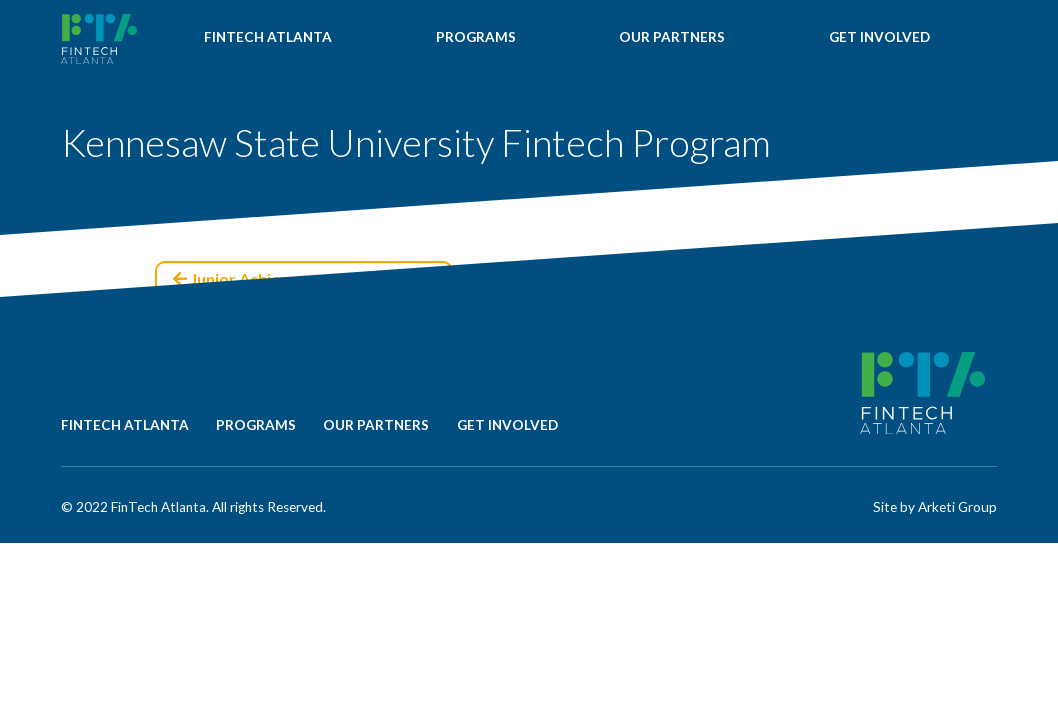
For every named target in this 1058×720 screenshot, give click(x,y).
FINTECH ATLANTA (269, 40)
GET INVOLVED (879, 40)
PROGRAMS (477, 40)
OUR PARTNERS (672, 40)
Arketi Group (957, 507)
